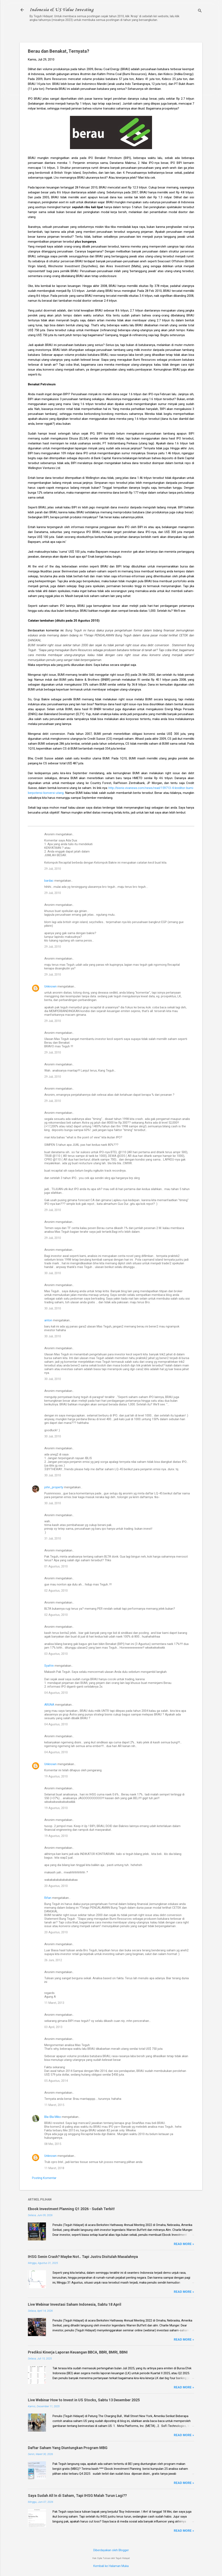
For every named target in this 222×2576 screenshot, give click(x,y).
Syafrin (49, 1665)
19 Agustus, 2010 (56, 1776)
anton (48, 1320)
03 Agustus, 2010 (56, 1654)
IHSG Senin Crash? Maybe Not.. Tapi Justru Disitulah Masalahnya (83, 2256)
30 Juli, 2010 (52, 1273)
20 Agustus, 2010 (56, 1886)
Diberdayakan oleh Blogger (111, 2550)
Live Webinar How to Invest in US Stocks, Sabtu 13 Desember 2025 (84, 2400)
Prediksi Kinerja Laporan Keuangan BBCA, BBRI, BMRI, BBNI (78, 2352)
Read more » (184, 2244)
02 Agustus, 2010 (56, 1590)
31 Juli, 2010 (52, 1538)
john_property (53, 1487)
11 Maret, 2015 (54, 2105)
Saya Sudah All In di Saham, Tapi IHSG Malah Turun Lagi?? (77, 2495)
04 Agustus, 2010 (56, 1693)
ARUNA (49, 1704)
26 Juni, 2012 (53, 1960)
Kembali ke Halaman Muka (111, 2566)
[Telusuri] (199, 11)
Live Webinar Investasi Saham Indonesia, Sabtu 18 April (74, 2304)
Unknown (50, 986)
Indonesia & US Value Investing (61, 10)
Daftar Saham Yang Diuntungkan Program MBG (68, 2448)
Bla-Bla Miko (52, 2117)
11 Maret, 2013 (54, 2003)
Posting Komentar (44, 2178)
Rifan (47, 1898)
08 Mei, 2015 (52, 2144)
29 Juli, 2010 (52, 869)
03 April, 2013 (53, 2027)
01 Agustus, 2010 (56, 1566)
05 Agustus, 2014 (56, 2081)
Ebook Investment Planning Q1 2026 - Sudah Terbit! (71, 2209)
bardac (49, 880)
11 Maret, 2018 (54, 2168)
